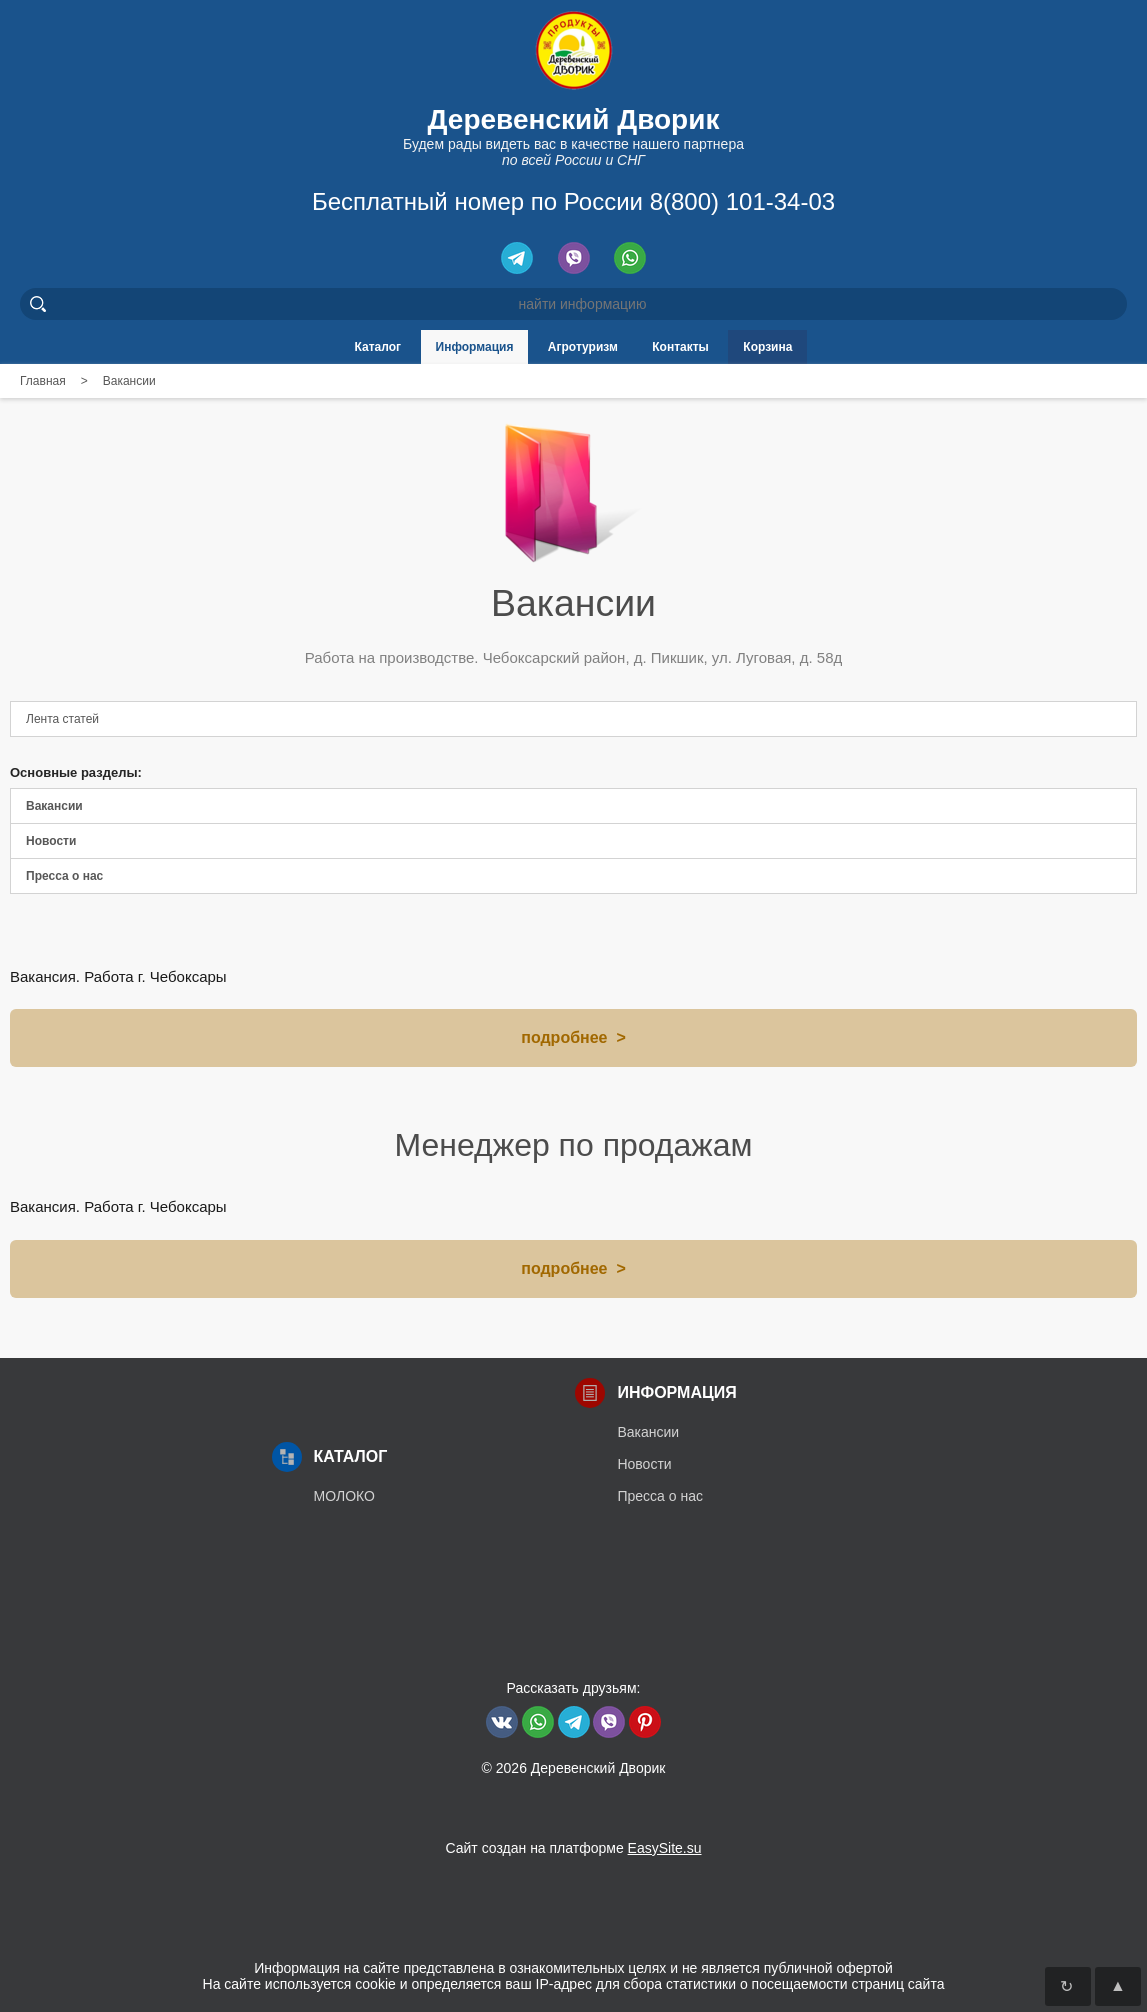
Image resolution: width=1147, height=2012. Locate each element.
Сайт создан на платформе (573, 1848)
